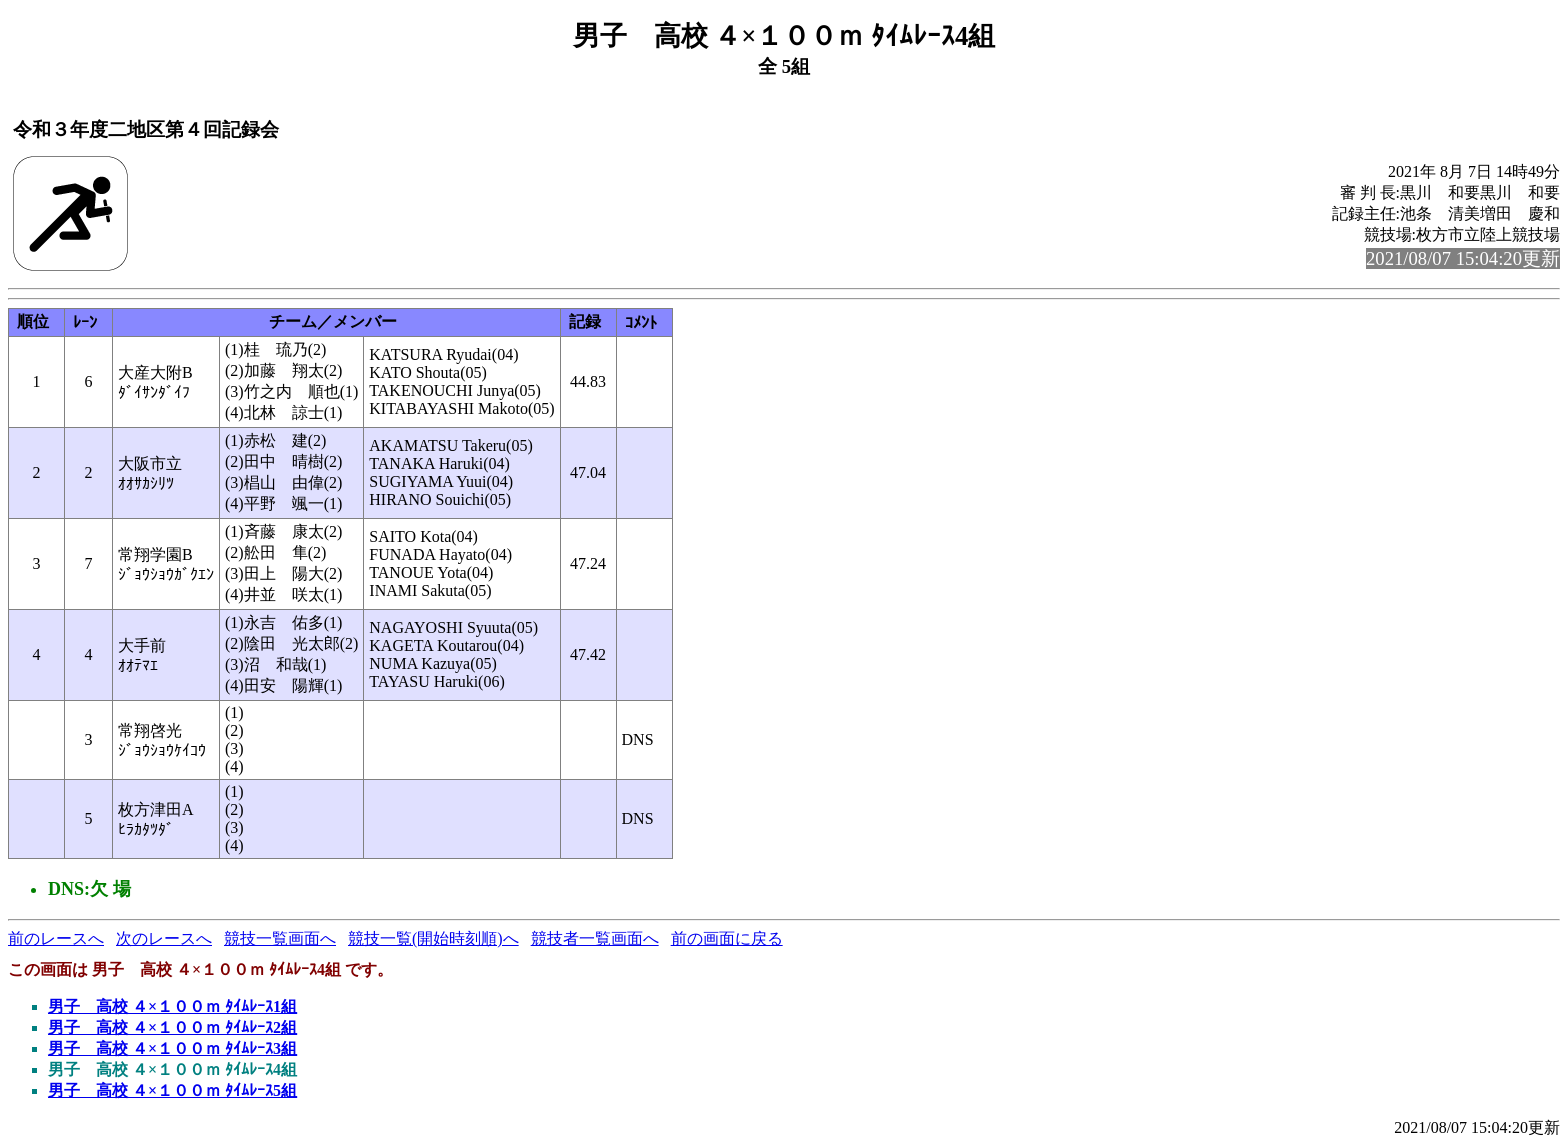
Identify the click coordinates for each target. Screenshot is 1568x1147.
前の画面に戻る (727, 938)
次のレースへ (164, 938)
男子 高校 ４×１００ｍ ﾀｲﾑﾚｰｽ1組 (172, 1006)
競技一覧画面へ (280, 938)
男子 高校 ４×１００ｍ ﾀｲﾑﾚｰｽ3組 (172, 1048)
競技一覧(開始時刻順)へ (433, 938)
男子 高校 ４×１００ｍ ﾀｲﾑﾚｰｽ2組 (172, 1027)
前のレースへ (56, 938)
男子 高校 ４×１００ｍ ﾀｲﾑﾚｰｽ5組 (172, 1090)
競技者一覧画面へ (595, 938)
